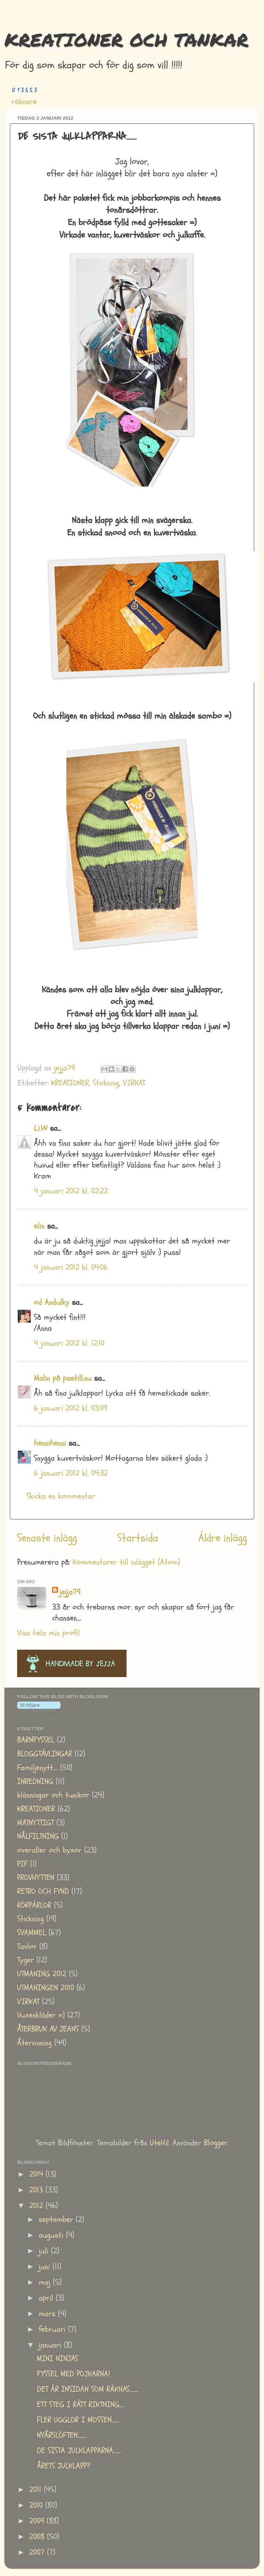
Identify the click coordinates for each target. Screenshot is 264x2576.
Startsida (137, 1537)
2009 (38, 2521)
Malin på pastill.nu (63, 1378)
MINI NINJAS (57, 2358)
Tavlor (27, 1946)
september (57, 2219)
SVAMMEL (31, 1932)
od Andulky (51, 1302)
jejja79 (69, 1592)
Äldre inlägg (222, 1537)
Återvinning (34, 2043)
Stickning (106, 1083)
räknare (24, 101)
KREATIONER (70, 1083)
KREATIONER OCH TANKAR (126, 40)
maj (46, 2282)
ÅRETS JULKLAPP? (63, 2466)
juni (46, 2266)
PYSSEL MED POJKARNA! (73, 2374)
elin (39, 1226)
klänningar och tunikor (53, 1795)
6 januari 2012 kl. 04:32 (71, 1473)
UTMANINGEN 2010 (45, 1988)
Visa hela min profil (48, 1633)
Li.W (40, 1128)
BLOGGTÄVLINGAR (44, 1754)
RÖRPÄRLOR (34, 1905)
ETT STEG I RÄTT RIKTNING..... (81, 2404)
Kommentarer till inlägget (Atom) (126, 1562)
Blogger (216, 2143)
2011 (36, 2489)
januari (51, 2345)
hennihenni (50, 1443)
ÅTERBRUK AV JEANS (48, 2029)
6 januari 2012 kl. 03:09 (70, 1408)
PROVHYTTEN (35, 1877)
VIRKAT (134, 1083)
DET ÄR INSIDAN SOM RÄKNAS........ (87, 2389)
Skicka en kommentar (61, 1496)
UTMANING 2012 (41, 1974)
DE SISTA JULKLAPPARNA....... (79, 2450)
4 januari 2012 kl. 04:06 (71, 1267)
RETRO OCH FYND (43, 1891)
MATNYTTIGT (35, 1823)
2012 (37, 2205)
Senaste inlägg (47, 1537)
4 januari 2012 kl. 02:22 (71, 1191)
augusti (52, 2235)
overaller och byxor (49, 1850)
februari (53, 2329)
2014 (37, 2174)
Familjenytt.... (37, 1767)
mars (48, 2313)
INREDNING (35, 1781)
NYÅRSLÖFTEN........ (61, 2435)
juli (45, 2251)
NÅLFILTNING (38, 1836)
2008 (38, 2536)
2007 (38, 2552)
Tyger (25, 1960)
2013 (37, 2190)
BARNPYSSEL (35, 1740)
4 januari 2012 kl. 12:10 (69, 1343)
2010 (37, 2505)
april (47, 2298)
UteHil (159, 2143)
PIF (22, 1864)
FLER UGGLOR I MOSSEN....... (78, 2420)
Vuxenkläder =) (41, 2015)
